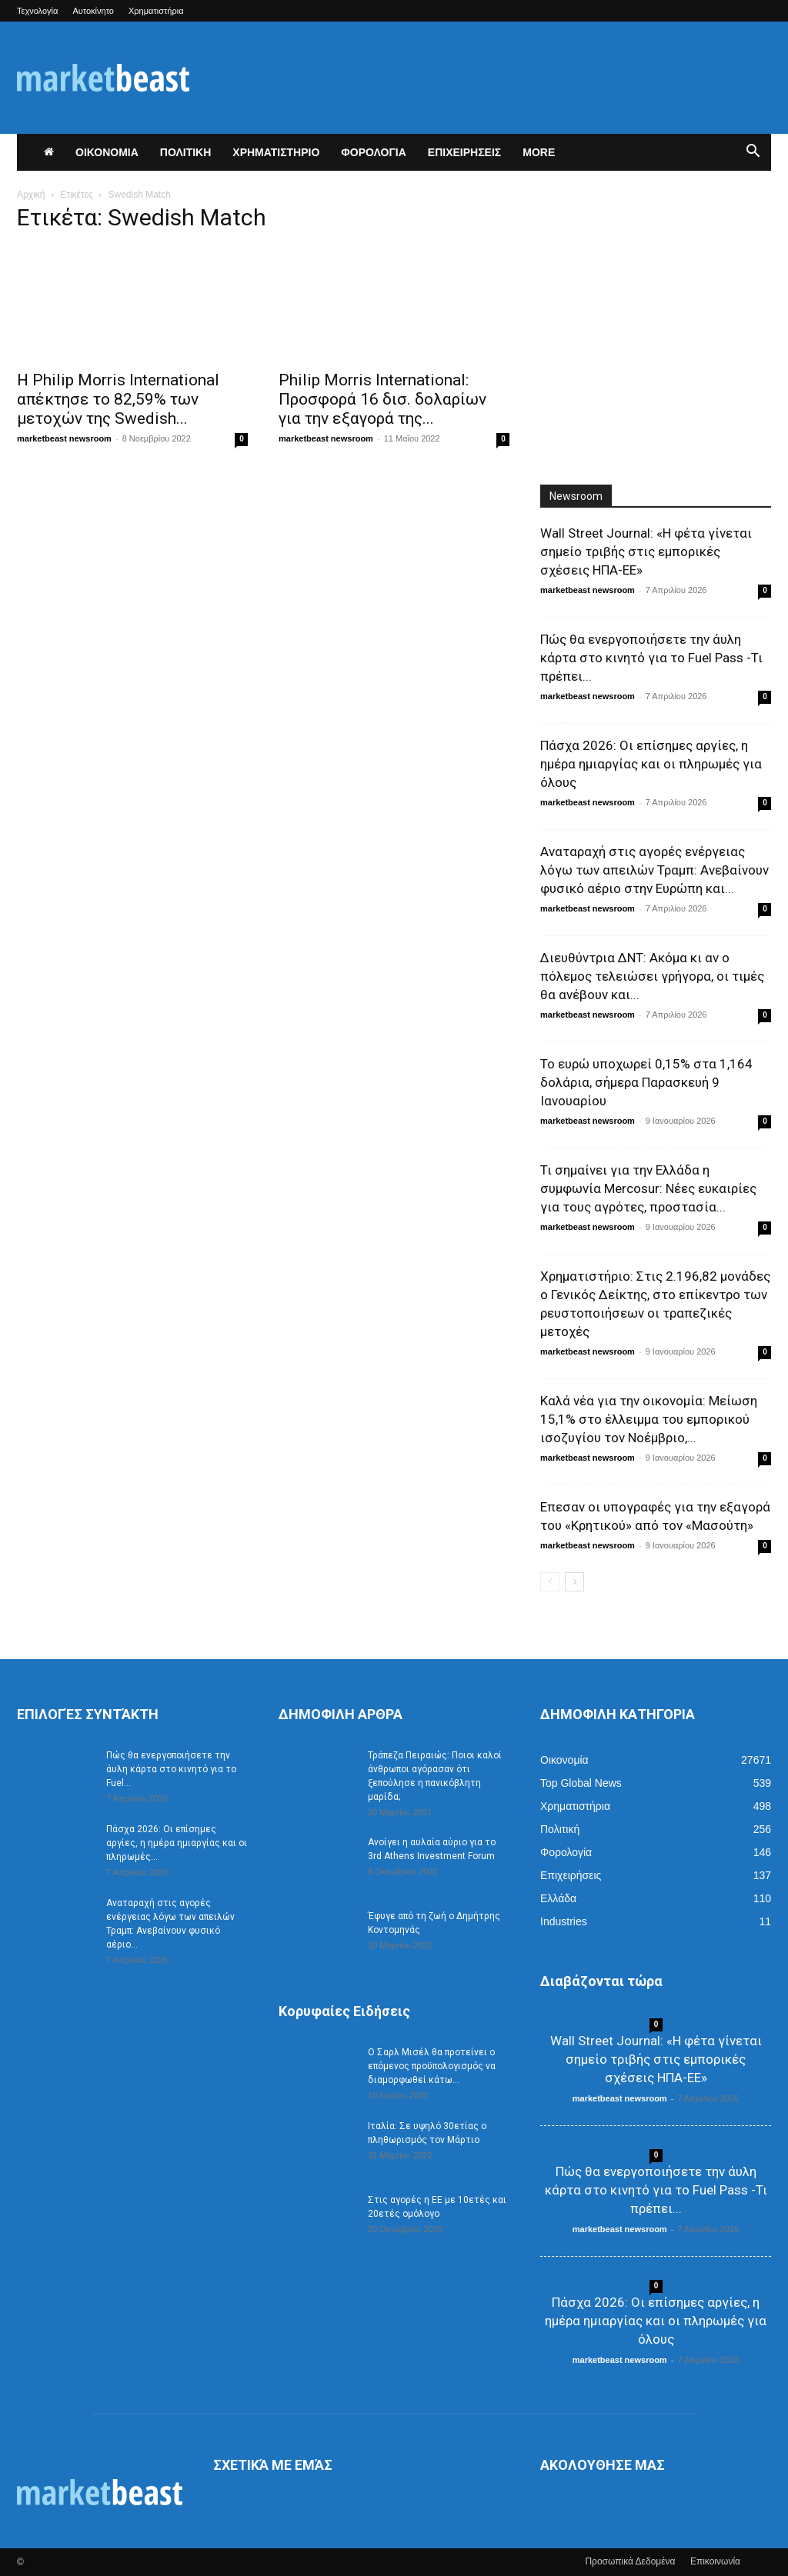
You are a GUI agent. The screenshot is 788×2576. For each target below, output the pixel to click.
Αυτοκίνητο (93, 10)
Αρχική (31, 194)
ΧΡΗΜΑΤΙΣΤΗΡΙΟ (275, 152)
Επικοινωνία (715, 2561)
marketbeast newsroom (64, 438)
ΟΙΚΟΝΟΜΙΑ (107, 152)
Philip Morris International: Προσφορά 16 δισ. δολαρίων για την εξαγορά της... (382, 399)
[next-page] (574, 1581)
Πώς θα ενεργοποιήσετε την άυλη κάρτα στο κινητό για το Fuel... (171, 1769)
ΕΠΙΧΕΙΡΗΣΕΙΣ (464, 152)
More (539, 152)
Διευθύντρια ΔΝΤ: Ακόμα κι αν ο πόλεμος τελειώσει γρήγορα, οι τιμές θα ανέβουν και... (652, 976)
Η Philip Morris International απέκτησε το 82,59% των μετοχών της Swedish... (118, 399)
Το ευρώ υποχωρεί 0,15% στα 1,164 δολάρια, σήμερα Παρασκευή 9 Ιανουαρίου (646, 1082)
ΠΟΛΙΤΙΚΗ (186, 152)
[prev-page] (549, 1581)
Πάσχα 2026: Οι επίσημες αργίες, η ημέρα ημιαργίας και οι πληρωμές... (176, 1843)
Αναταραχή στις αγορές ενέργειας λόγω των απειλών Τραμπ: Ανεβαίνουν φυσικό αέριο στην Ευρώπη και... (654, 870)
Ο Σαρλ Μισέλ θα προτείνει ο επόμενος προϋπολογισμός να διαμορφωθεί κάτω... (432, 2066)
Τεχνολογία (37, 10)
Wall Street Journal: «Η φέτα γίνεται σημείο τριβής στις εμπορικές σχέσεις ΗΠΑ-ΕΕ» (646, 551)
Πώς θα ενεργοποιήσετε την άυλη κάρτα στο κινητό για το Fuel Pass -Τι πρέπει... (651, 658)
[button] (752, 153)
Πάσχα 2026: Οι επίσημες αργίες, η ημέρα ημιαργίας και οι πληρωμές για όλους (651, 764)
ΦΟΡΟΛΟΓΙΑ (373, 152)
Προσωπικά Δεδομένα (630, 2561)
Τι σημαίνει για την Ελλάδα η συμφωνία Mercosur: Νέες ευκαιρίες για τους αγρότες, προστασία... (648, 1188)
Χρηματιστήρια (156, 10)
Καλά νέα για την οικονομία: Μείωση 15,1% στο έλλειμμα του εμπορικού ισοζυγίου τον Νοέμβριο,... (648, 1419)
